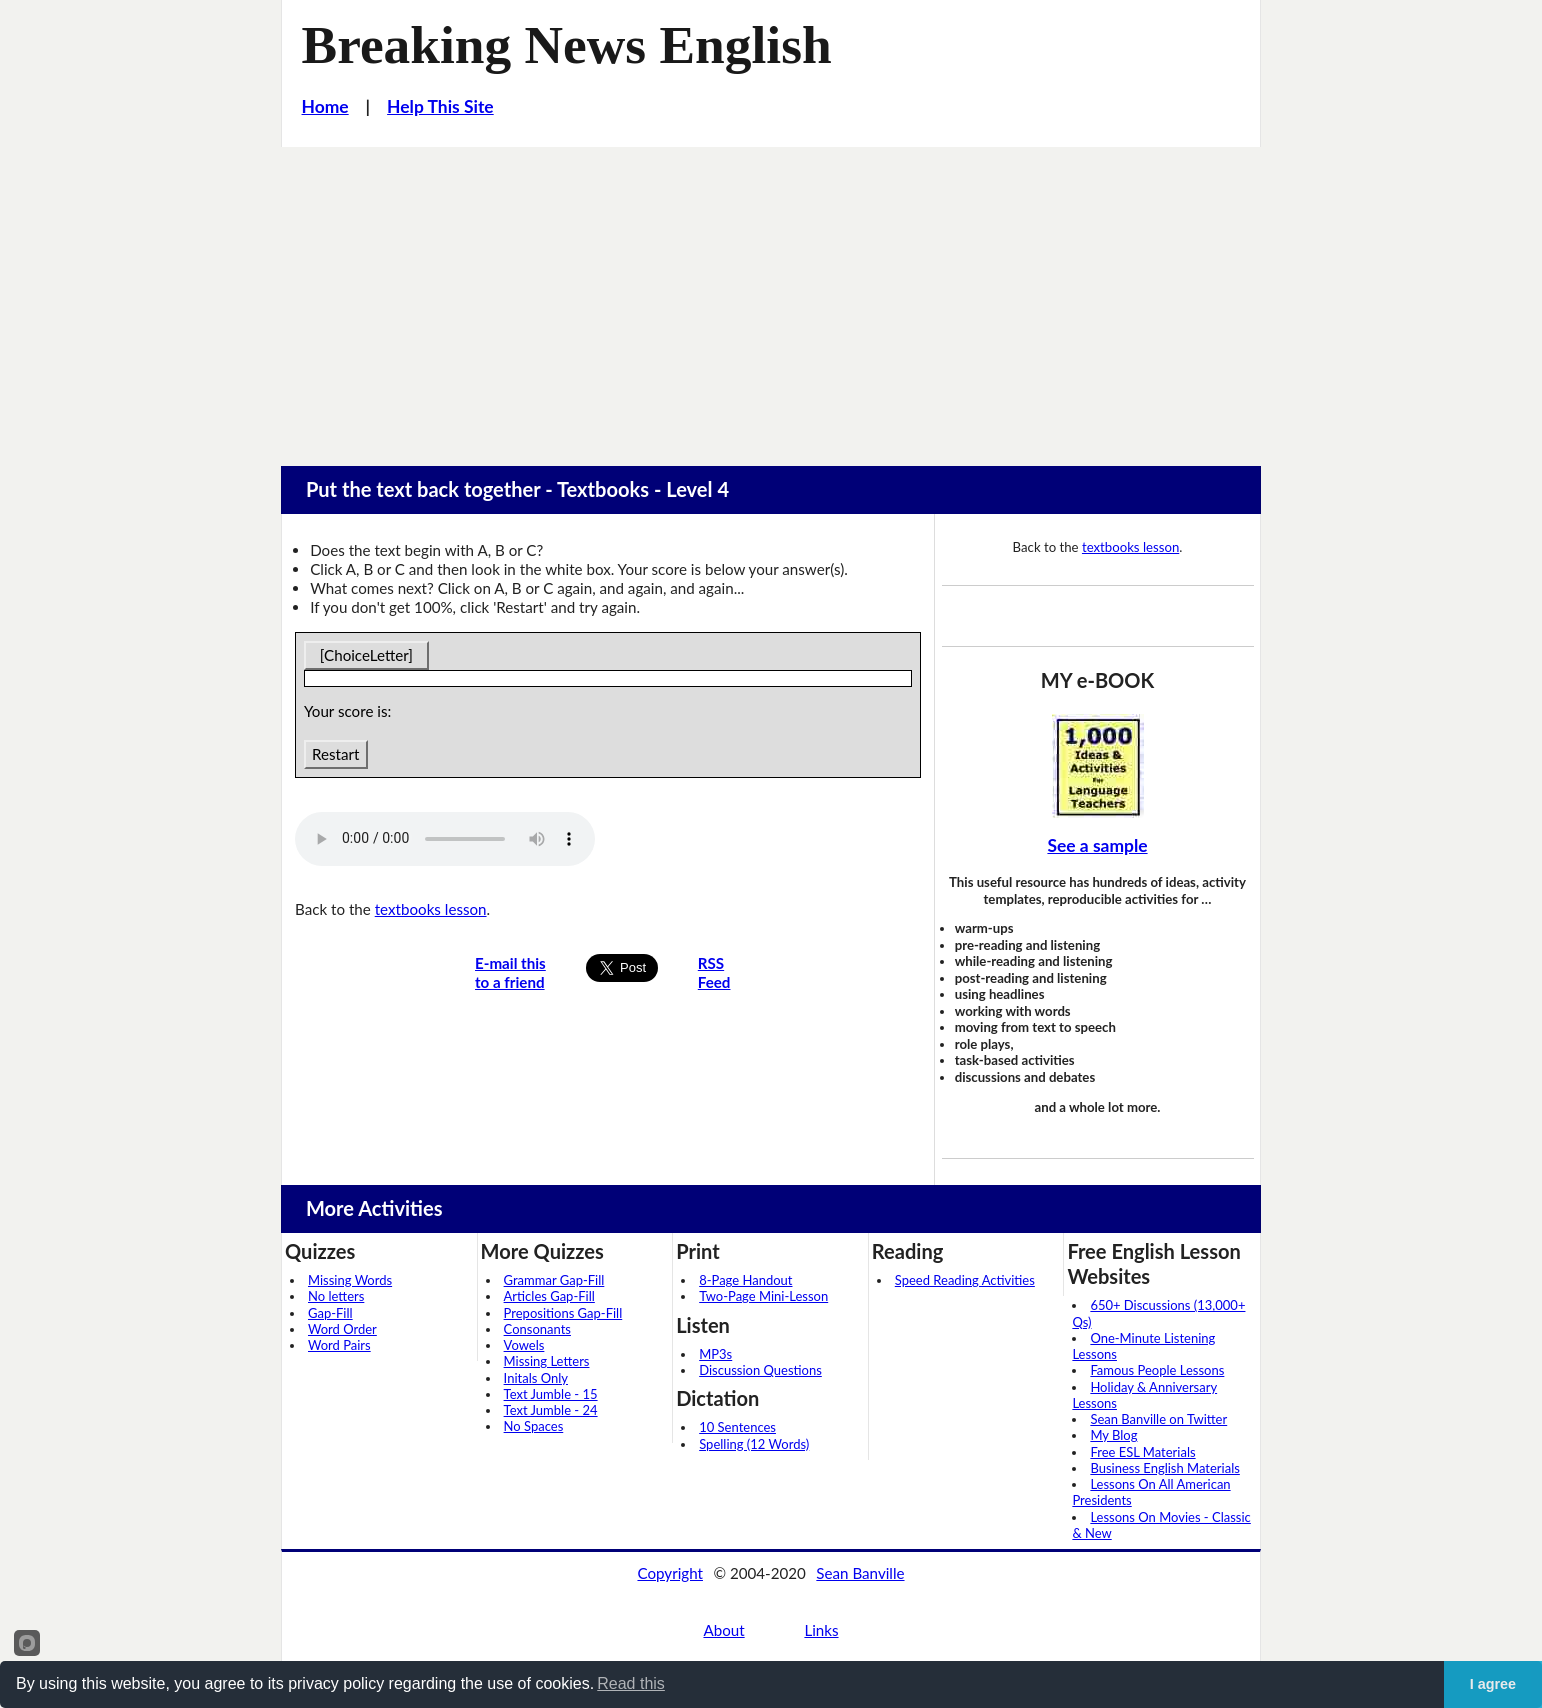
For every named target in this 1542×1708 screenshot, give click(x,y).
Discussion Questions (760, 1370)
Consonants (537, 1329)
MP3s (715, 1354)
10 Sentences (737, 1427)
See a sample (1097, 845)
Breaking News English (567, 45)
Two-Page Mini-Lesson (763, 1296)
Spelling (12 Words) (754, 1444)
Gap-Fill (330, 1313)
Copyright (670, 1573)
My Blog (1113, 1435)
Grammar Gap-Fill (554, 1280)
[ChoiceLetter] (366, 655)
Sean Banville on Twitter (1158, 1419)
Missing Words (350, 1280)
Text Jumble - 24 (551, 1410)
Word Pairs (339, 1345)
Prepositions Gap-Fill (563, 1313)
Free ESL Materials (1142, 1452)
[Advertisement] (771, 297)
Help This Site (440, 106)
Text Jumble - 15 (551, 1394)
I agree (1493, 1684)
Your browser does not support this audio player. (445, 839)
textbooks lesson (431, 909)
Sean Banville (860, 1573)
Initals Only (536, 1378)
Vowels (524, 1345)
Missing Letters (547, 1361)
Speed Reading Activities (965, 1280)
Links (821, 1630)
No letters (336, 1296)
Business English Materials (1164, 1468)
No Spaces (534, 1426)
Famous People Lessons (1157, 1370)
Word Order (342, 1329)
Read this (631, 1683)
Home (325, 106)
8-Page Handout (745, 1280)
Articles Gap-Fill (549, 1296)
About (723, 1630)
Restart (335, 754)
